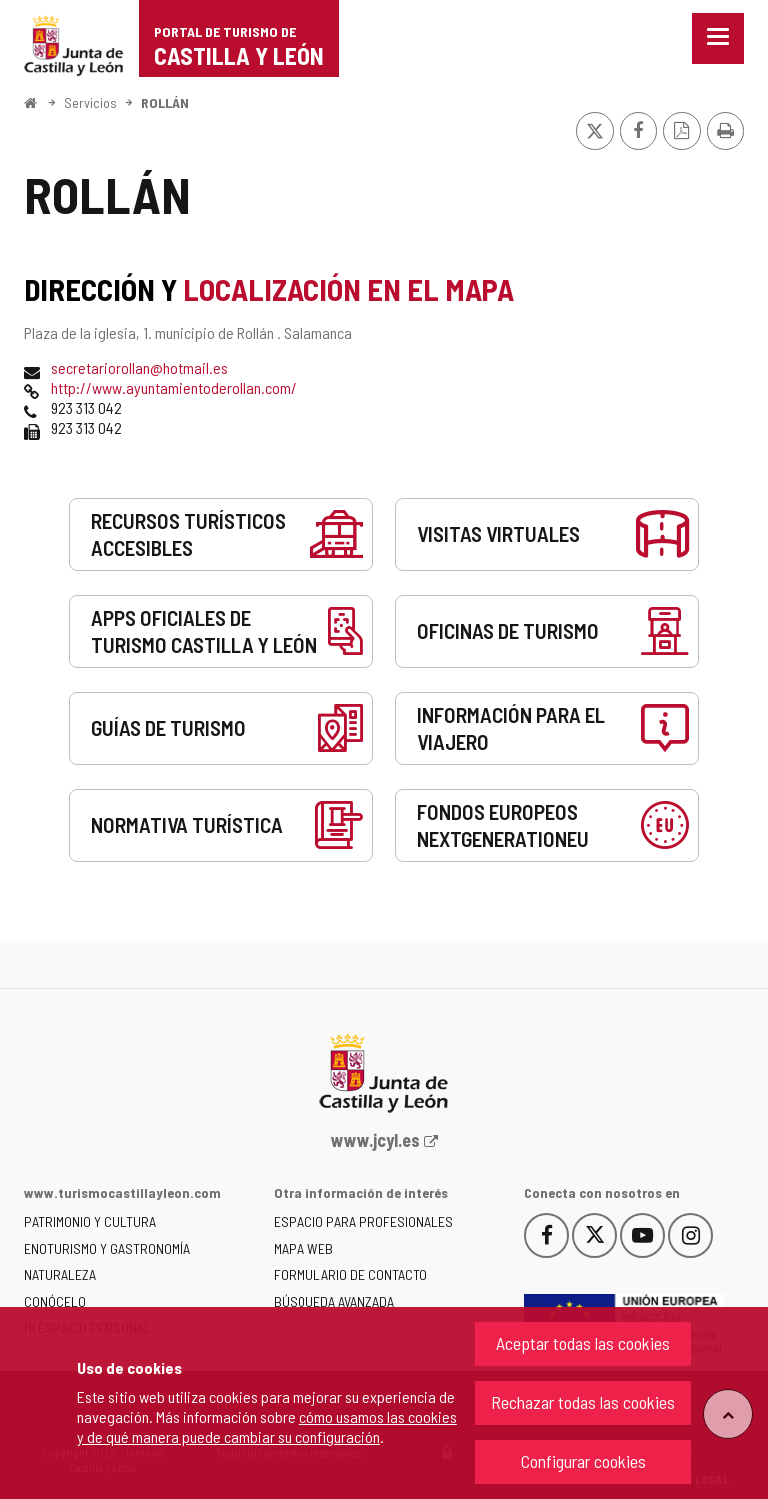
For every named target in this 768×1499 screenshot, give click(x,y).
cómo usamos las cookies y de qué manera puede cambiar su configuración (267, 1426)
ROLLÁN (165, 102)
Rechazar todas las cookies (583, 1402)
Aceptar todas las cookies (583, 1343)
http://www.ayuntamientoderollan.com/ (174, 387)
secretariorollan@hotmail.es (139, 367)
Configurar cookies (583, 1461)
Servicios (90, 102)
